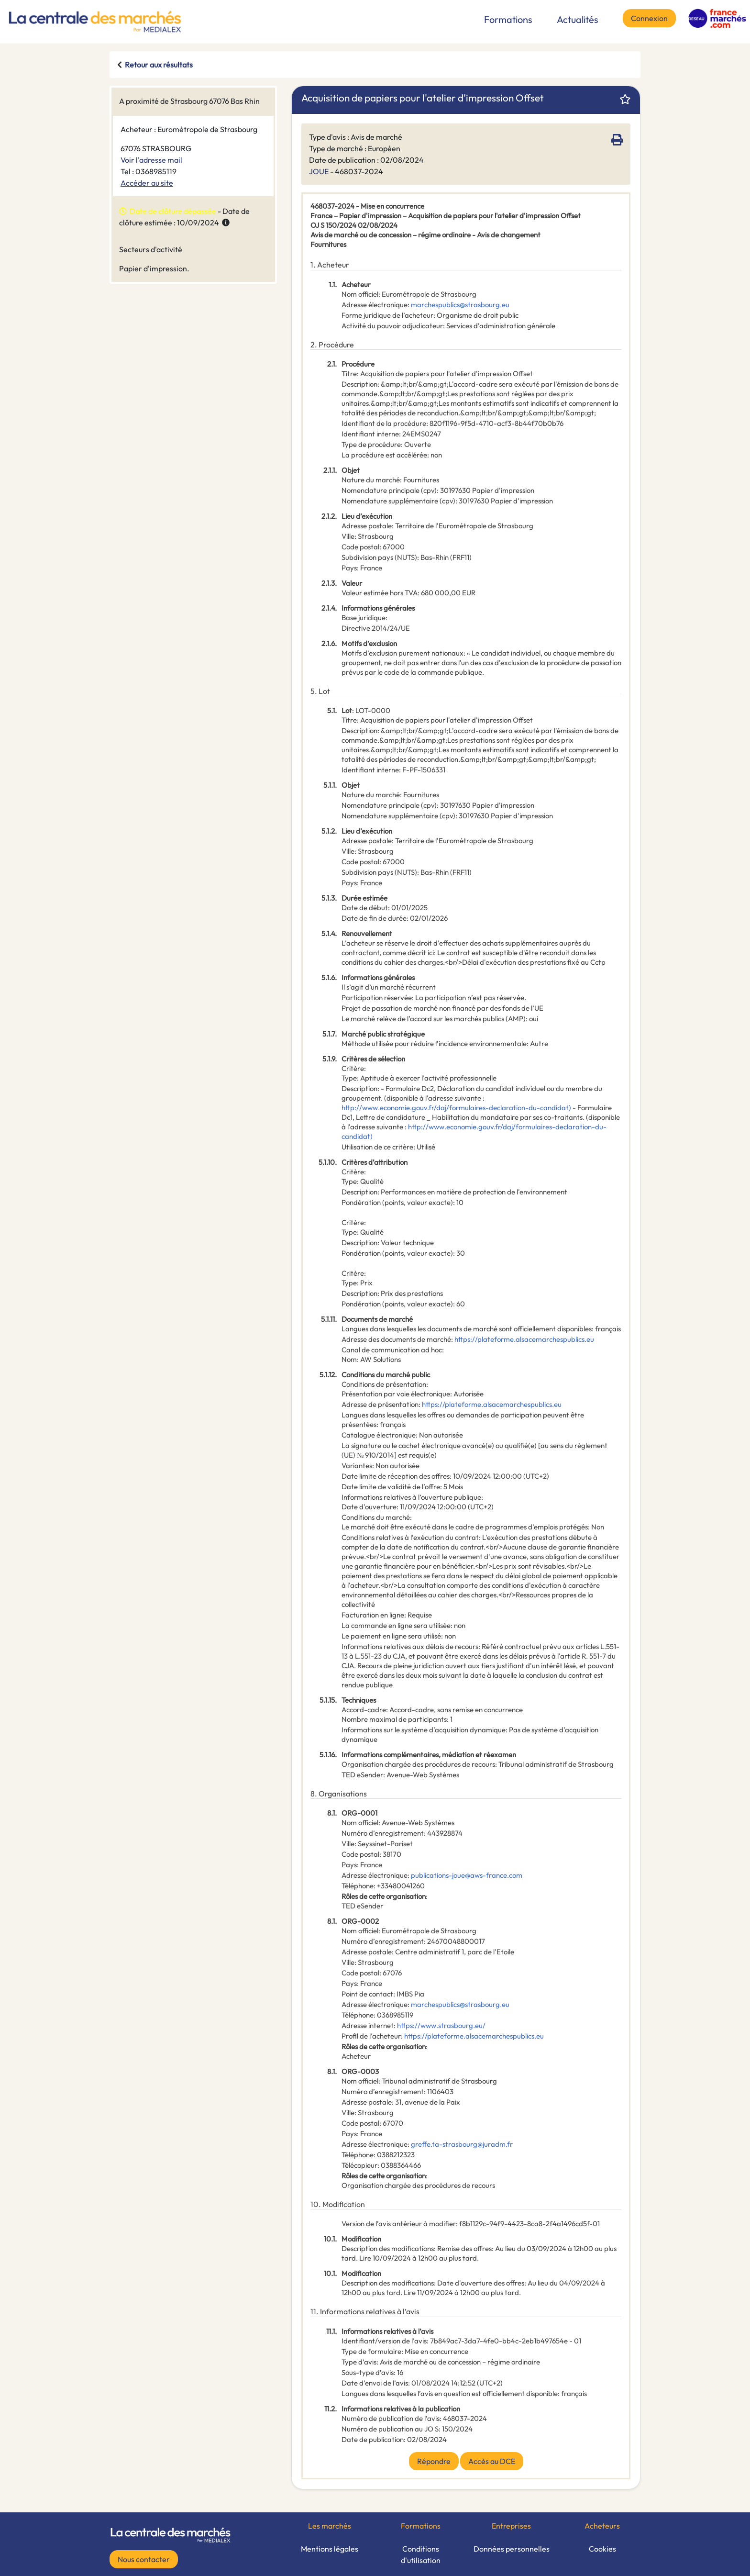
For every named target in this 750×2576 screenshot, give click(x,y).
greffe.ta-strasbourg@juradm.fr (462, 2144)
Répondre (434, 2461)
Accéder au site (147, 183)
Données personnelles (512, 2549)
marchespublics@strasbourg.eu (460, 304)
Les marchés (329, 2526)
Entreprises (511, 2526)
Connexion (649, 18)
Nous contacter (144, 2559)
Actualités (577, 19)
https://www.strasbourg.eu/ (441, 2025)
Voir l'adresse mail (151, 160)
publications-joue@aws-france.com (466, 1875)
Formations (508, 19)
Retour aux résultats (159, 64)
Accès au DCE (491, 2461)
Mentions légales (329, 2549)
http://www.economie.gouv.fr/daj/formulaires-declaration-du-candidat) (456, 1107)
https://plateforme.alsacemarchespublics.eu (524, 1339)
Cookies (602, 2549)
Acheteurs (602, 2526)
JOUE (319, 171)
